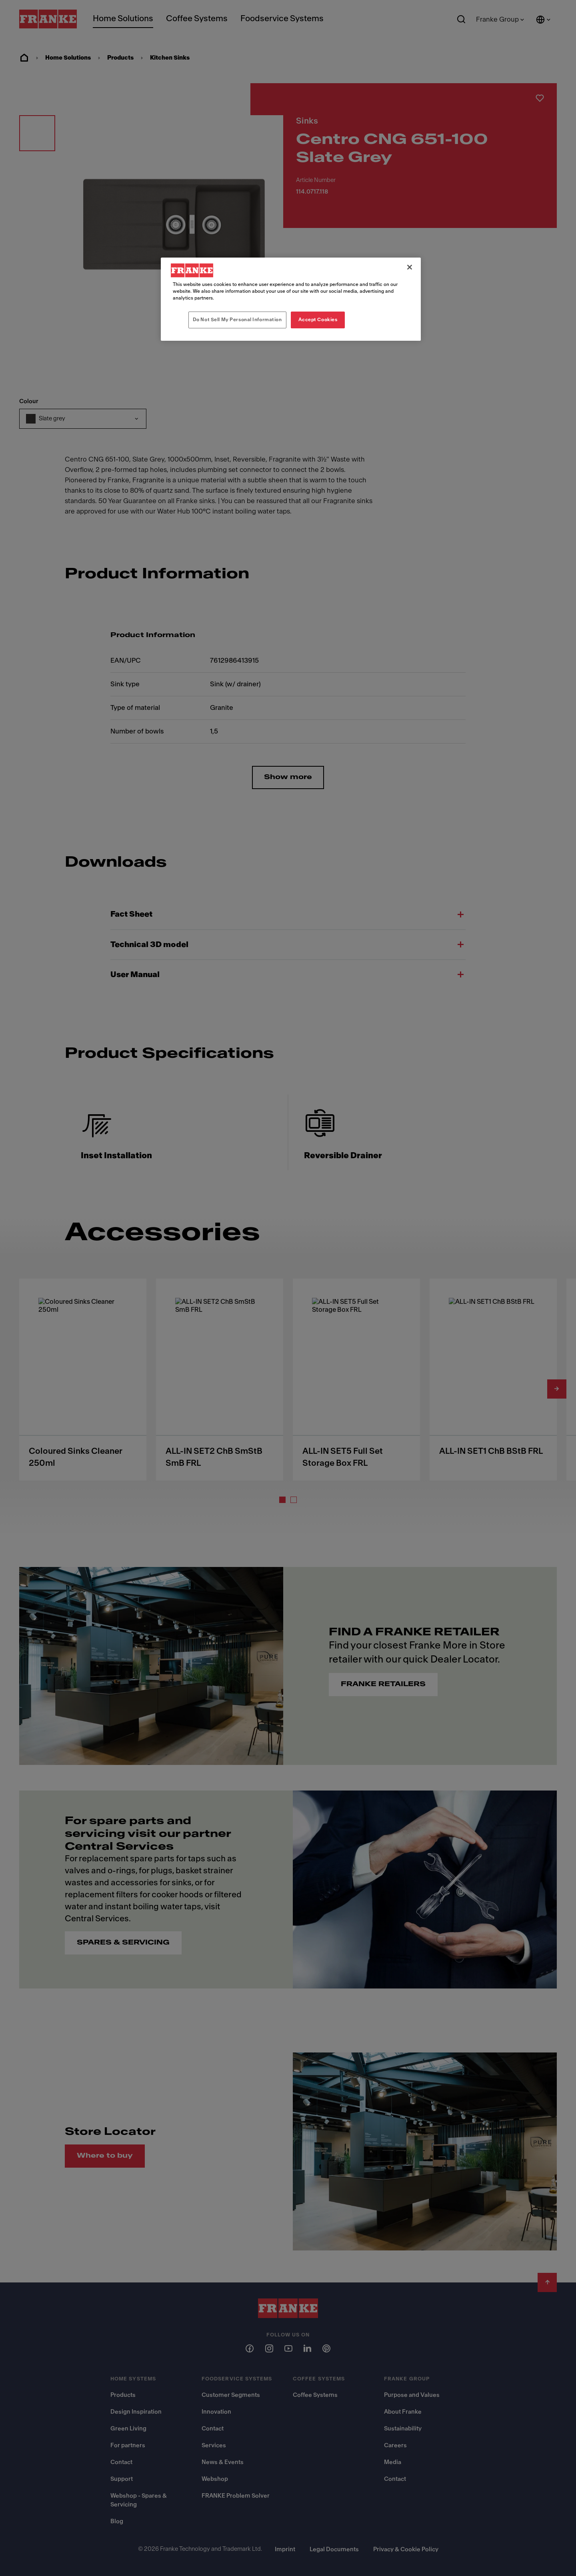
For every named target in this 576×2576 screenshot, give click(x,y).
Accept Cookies (318, 319)
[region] (291, 299)
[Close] (409, 267)
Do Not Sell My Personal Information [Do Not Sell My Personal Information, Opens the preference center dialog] (237, 319)
